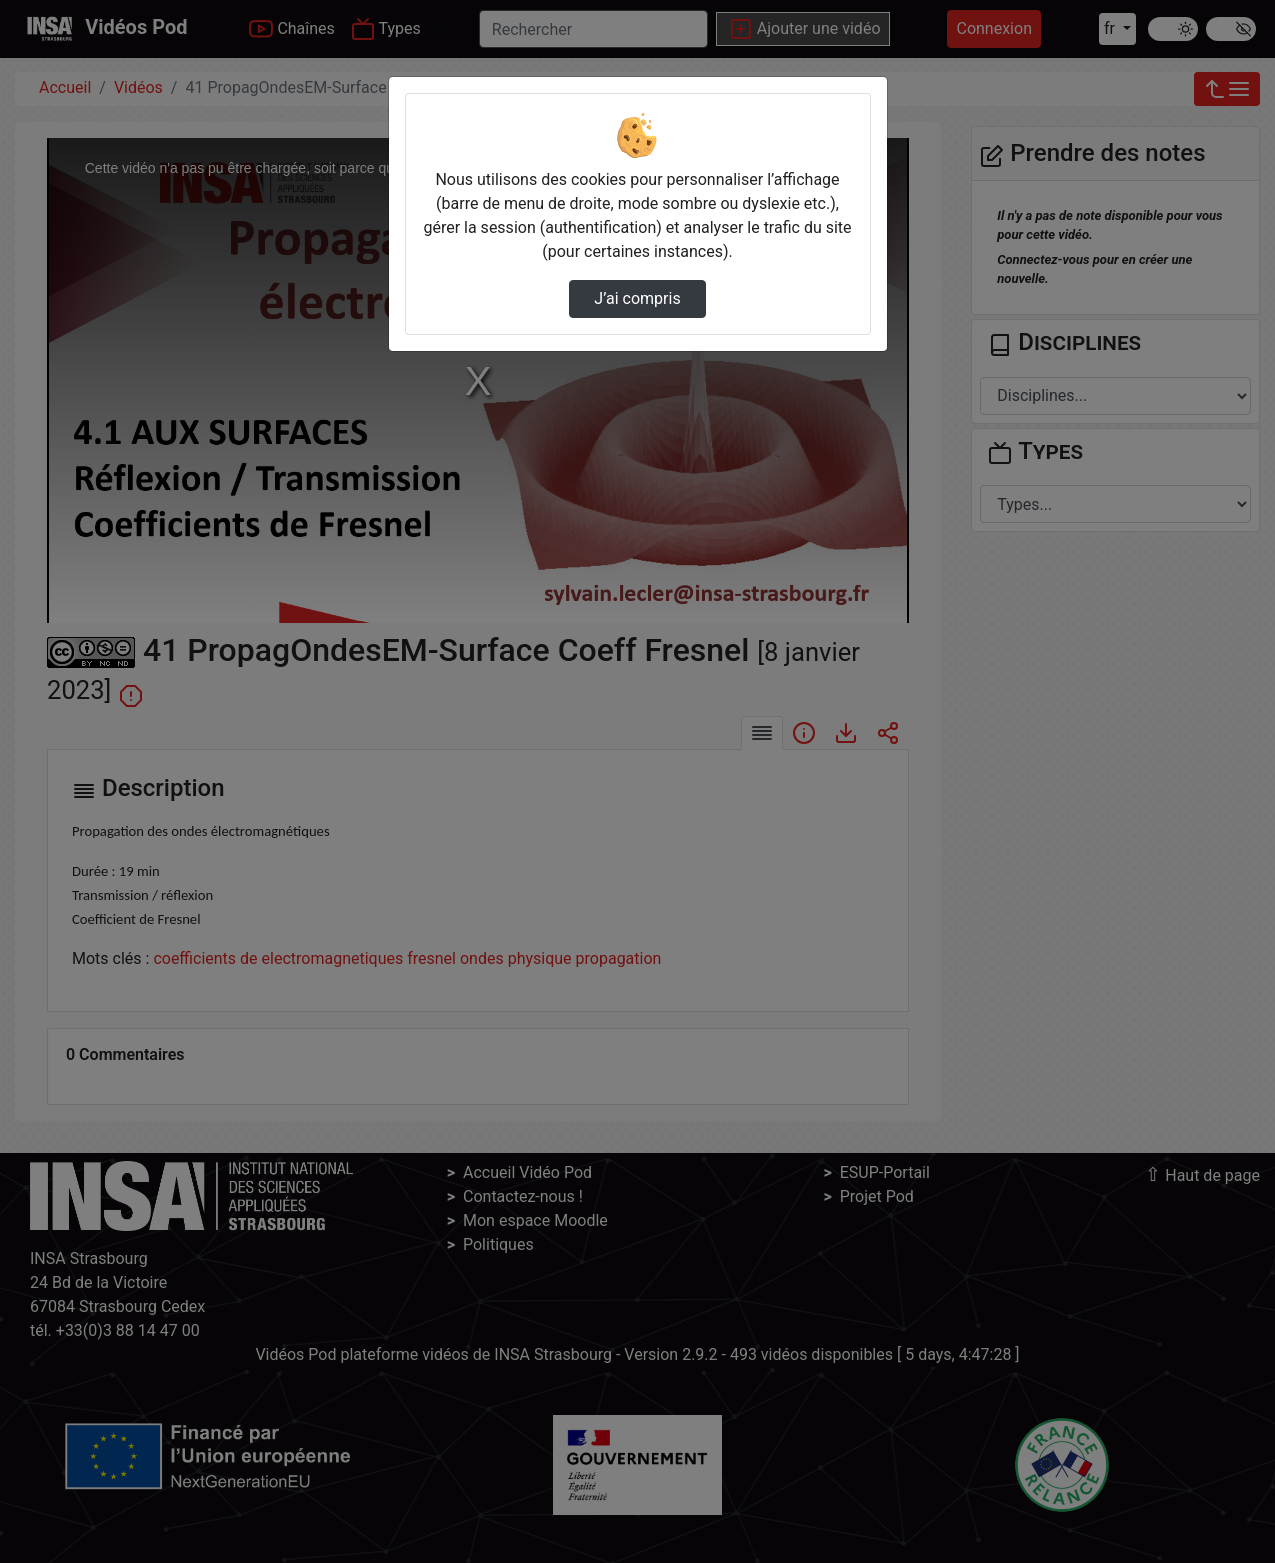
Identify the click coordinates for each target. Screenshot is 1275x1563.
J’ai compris (637, 298)
